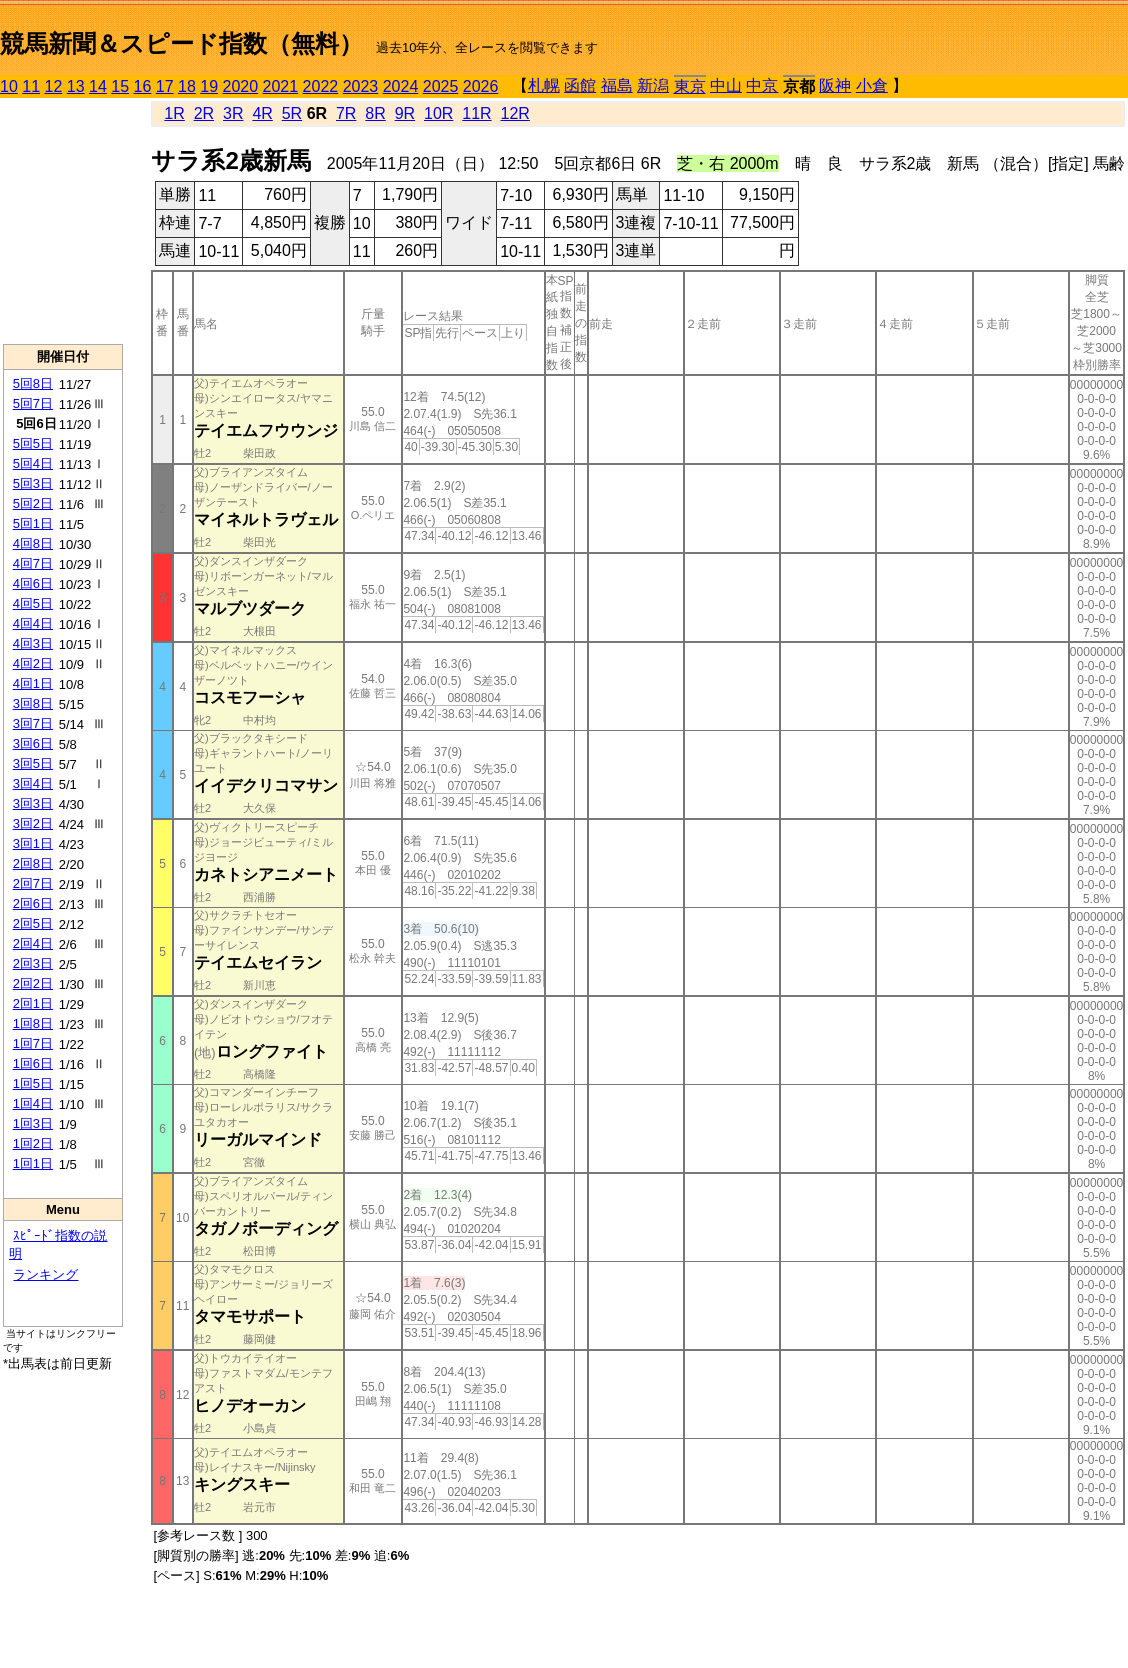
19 (209, 86)
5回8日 (33, 383)
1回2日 (33, 1143)
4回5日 (33, 603)
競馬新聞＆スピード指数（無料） (181, 43)
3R (233, 113)
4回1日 (33, 683)
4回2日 (33, 663)
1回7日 (33, 1043)
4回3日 (33, 643)
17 (165, 86)
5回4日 (33, 463)
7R (346, 113)
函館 (580, 85)
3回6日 (33, 743)
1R (174, 113)
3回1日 (33, 843)
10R (438, 113)
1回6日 (33, 1063)
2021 (281, 86)
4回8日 (33, 543)
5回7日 (33, 403)
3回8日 (33, 703)
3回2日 (33, 823)
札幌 (544, 85)
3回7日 (33, 723)
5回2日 (33, 503)
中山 (726, 85)
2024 (401, 86)
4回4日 (33, 623)
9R (405, 113)
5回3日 (33, 483)
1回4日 (33, 1103)
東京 (690, 86)
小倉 (872, 85)
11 (31, 86)
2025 (441, 86)
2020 (241, 86)
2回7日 (33, 883)
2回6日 (33, 903)
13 (76, 86)
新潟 (653, 85)
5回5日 (33, 443)
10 (9, 86)
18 (187, 86)
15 (120, 86)
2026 (481, 86)
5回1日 (33, 523)
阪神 (835, 85)
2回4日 (33, 943)
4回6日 (33, 583)
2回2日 (33, 983)
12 (54, 86)
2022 (321, 86)
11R (476, 113)
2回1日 (33, 1003)
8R (375, 113)
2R (204, 113)
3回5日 (33, 763)
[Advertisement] (63, 221)
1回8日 (33, 1023)
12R (515, 113)
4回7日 (33, 563)
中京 (762, 85)
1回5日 (33, 1083)
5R (292, 113)
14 (98, 86)
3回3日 (33, 803)
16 (143, 86)
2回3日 (33, 963)
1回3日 (33, 1123)
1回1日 (33, 1163)
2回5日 (33, 923)
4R (262, 113)
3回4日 (33, 783)
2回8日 (33, 863)
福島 (617, 85)
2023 (361, 86)
